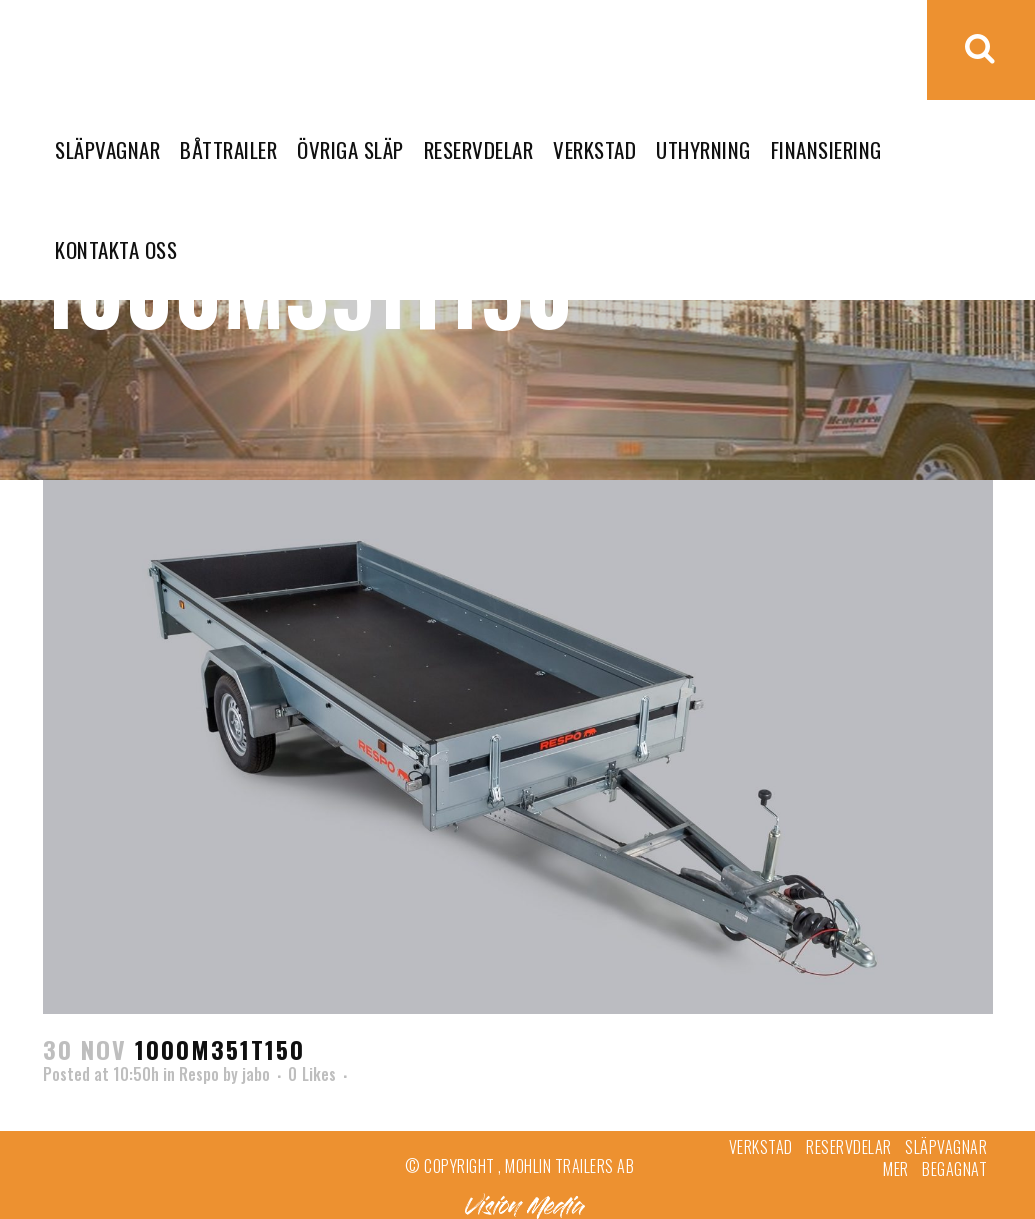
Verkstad (761, 1147)
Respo (199, 1074)
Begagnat (954, 1169)
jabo (256, 1074)
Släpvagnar (946, 1147)
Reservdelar (849, 1147)
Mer (896, 1169)
